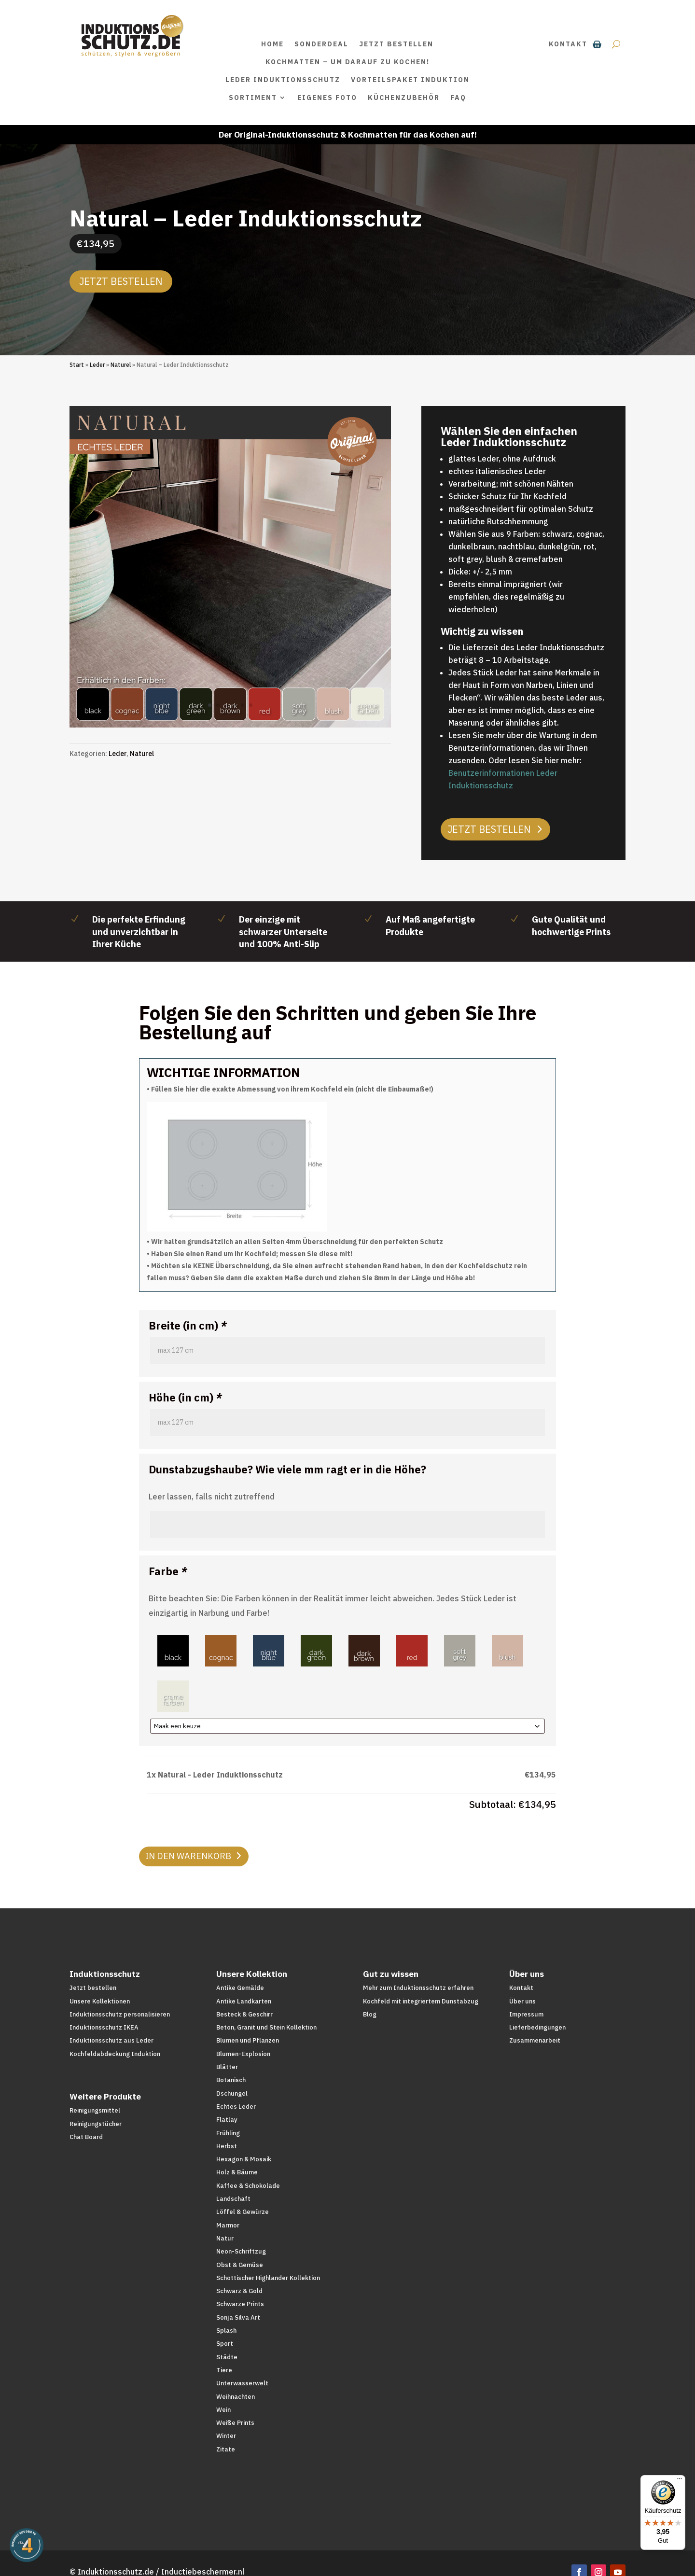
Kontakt (568, 44)
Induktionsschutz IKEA (104, 2027)
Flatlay (226, 2119)
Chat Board (86, 2137)
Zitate (225, 2449)
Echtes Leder (236, 2106)
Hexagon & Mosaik (243, 2159)
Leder (97, 364)
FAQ (458, 97)
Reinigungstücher (96, 2124)
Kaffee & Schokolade (248, 2186)
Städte (226, 2357)
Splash (226, 2330)
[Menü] (679, 2481)
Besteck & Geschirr (244, 2014)
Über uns (522, 2001)
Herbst (226, 2146)
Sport (224, 2343)
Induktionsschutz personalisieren (120, 2014)
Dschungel (232, 2093)
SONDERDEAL (321, 44)
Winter (226, 2436)
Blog (369, 2014)
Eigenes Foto (327, 97)
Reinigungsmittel (95, 2110)
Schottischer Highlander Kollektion (268, 2278)
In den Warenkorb (188, 1856)
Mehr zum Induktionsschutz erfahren (418, 1988)
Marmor (227, 2225)
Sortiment (253, 97)
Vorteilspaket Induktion (410, 79)
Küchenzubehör (404, 97)
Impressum (526, 2014)
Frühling (228, 2133)
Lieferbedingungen (537, 2027)
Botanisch (231, 2080)
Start (77, 364)
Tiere (224, 2370)
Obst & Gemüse (239, 2265)
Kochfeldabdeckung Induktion (115, 2054)
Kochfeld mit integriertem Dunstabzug (420, 2001)
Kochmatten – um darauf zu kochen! (347, 61)
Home (272, 44)
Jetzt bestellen (396, 44)
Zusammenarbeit (534, 2040)
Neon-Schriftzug (241, 2251)
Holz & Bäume (237, 2172)
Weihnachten (235, 2397)
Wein (223, 2410)
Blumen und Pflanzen (247, 2040)
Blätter (227, 2067)
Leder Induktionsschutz (282, 79)
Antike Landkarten (243, 2001)
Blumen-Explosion (243, 2054)
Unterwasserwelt (242, 2383)
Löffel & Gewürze (242, 2212)
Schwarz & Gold (239, 2291)
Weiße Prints (235, 2423)
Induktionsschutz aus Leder (111, 2040)
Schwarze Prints (240, 2304)
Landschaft (233, 2199)
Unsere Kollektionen (100, 2001)
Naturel (121, 364)
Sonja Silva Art (238, 2317)
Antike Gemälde (240, 1988)
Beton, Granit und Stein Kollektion (266, 2027)
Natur (225, 2238)
